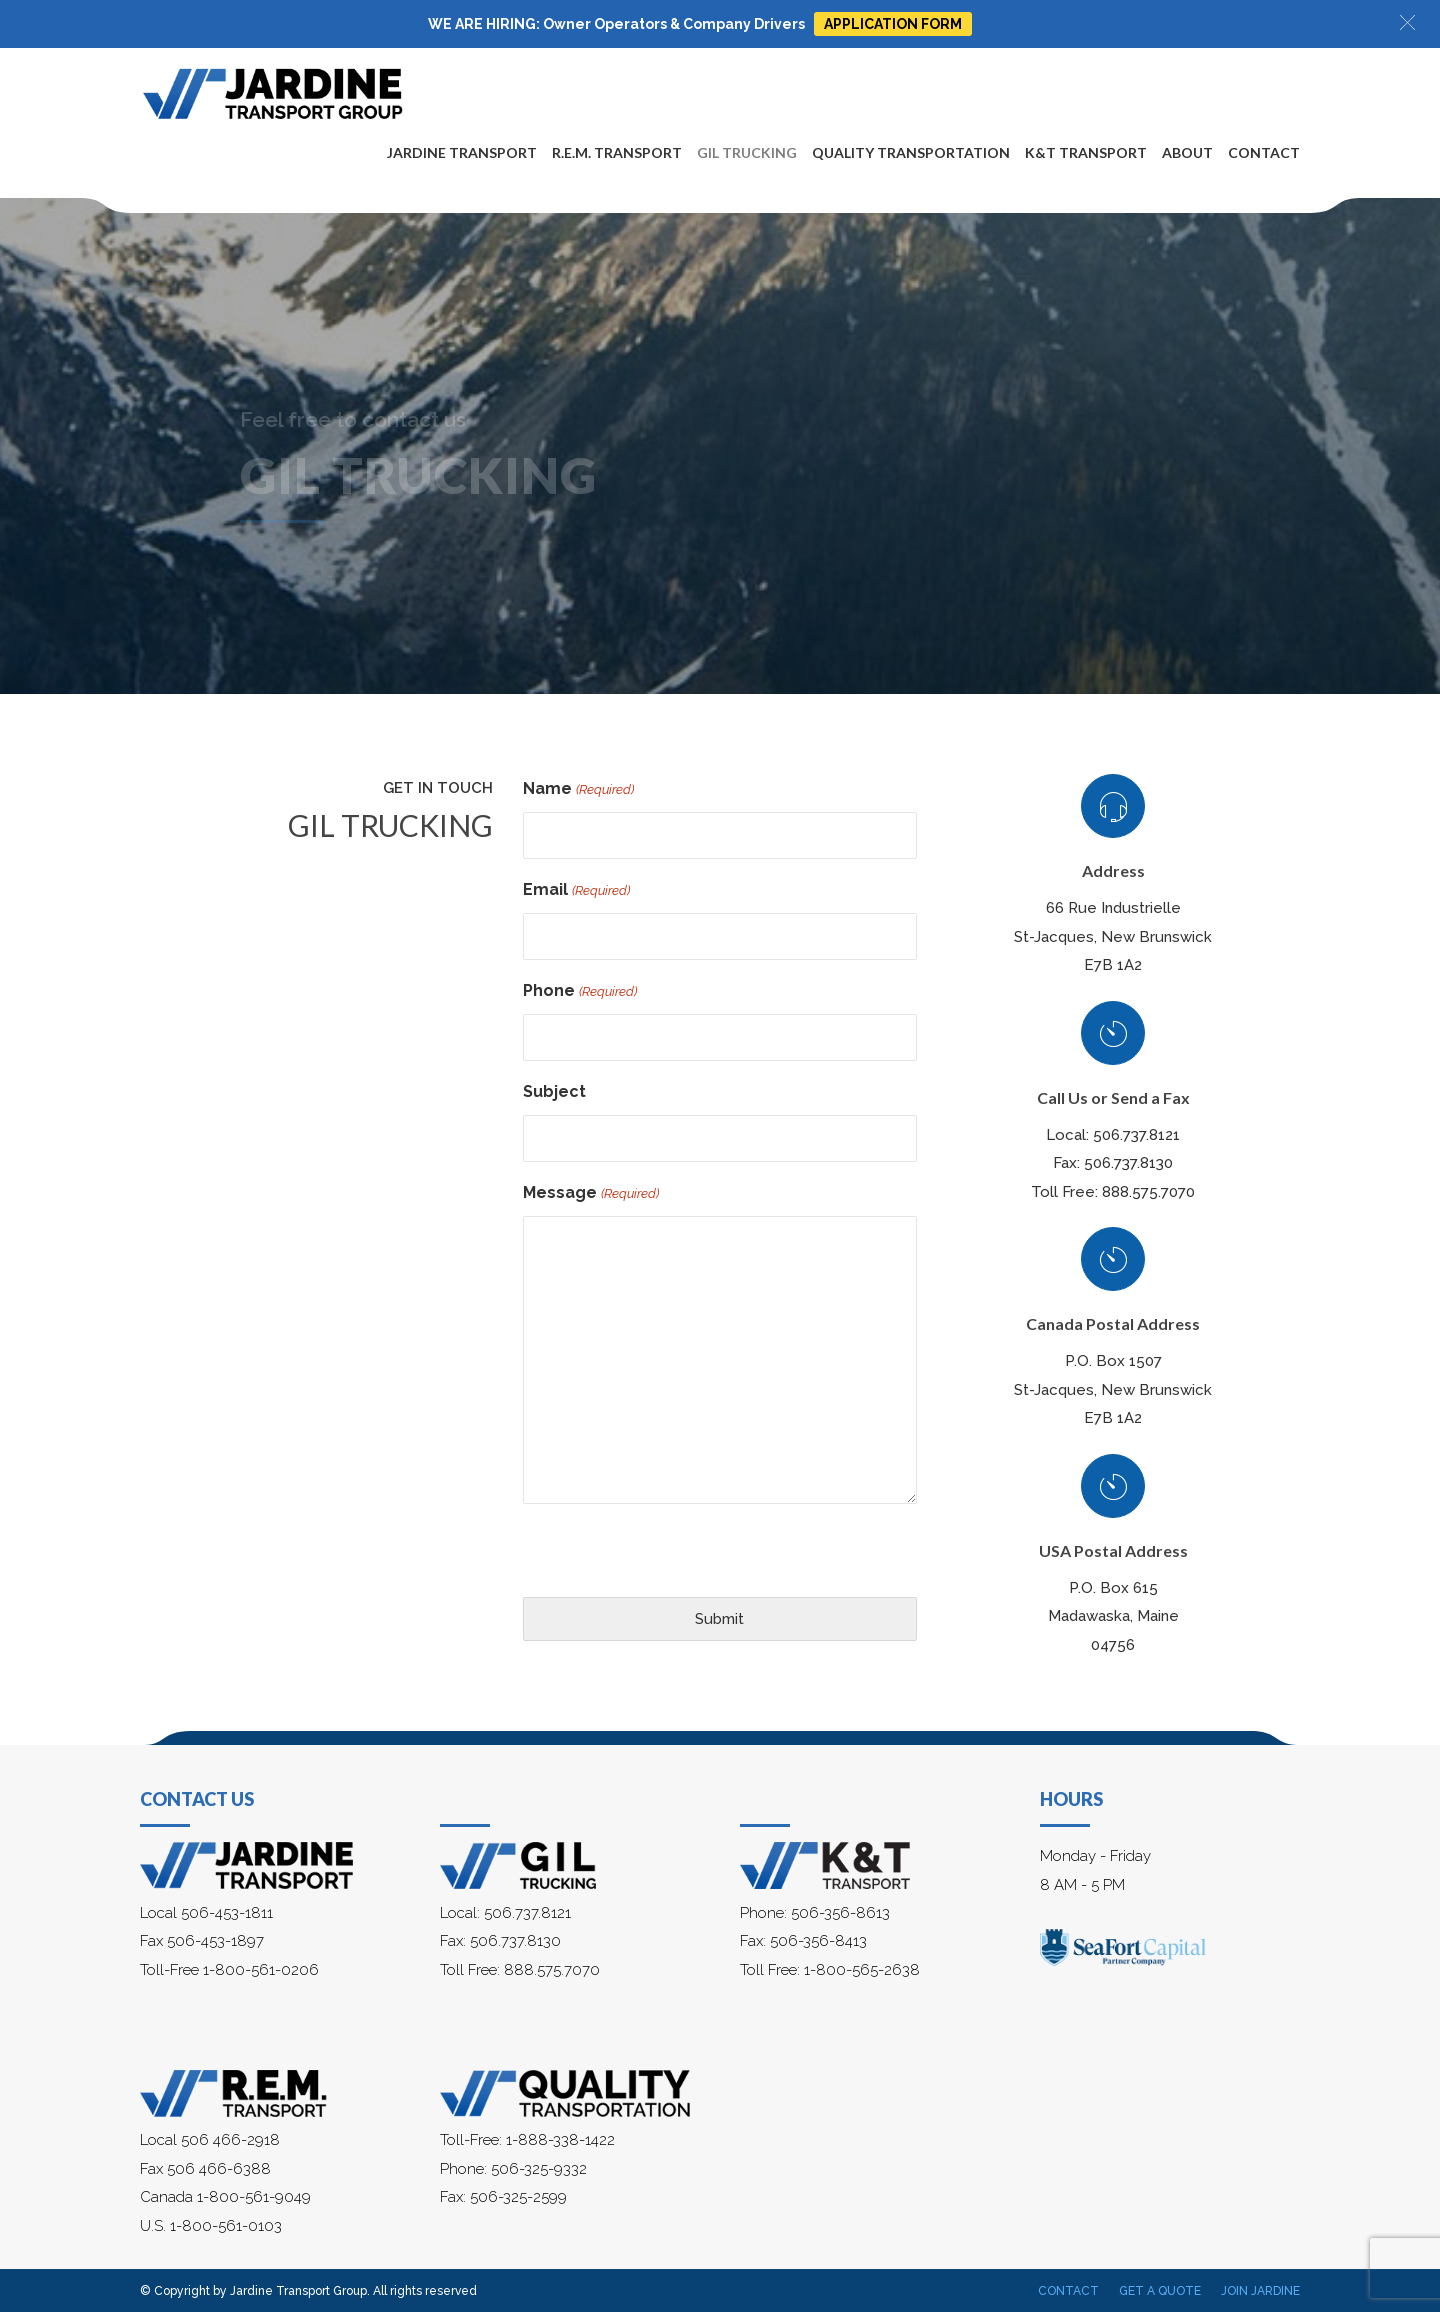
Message (590, 1194)
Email (576, 891)
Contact (1264, 152)
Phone (579, 992)
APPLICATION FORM (893, 24)
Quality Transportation (911, 152)
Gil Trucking (747, 152)
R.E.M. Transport (617, 152)
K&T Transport (1086, 152)
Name (578, 790)
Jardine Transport (462, 152)
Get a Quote (1160, 2291)
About (1187, 152)
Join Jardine (1260, 2291)
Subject (554, 1091)
